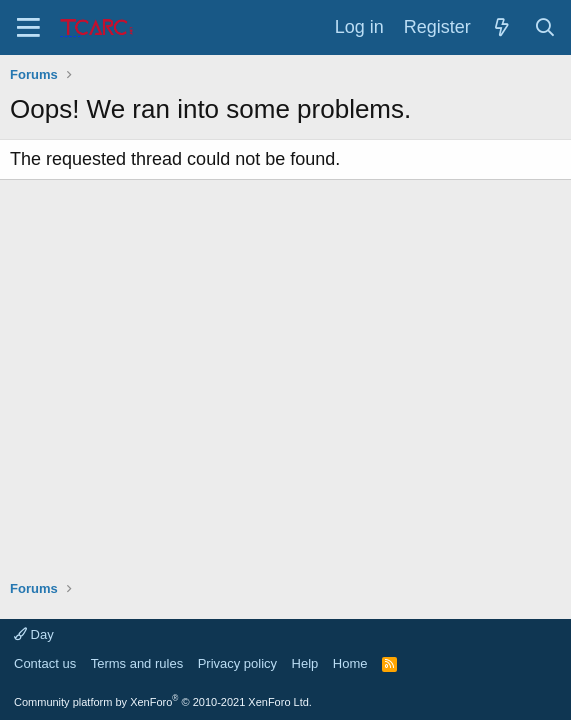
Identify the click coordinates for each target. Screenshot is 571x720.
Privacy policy (237, 663)
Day (34, 634)
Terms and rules (137, 663)
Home (350, 663)
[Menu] (28, 27)
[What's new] (502, 28)
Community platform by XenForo (163, 702)
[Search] (545, 28)
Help (305, 663)
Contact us (45, 663)
